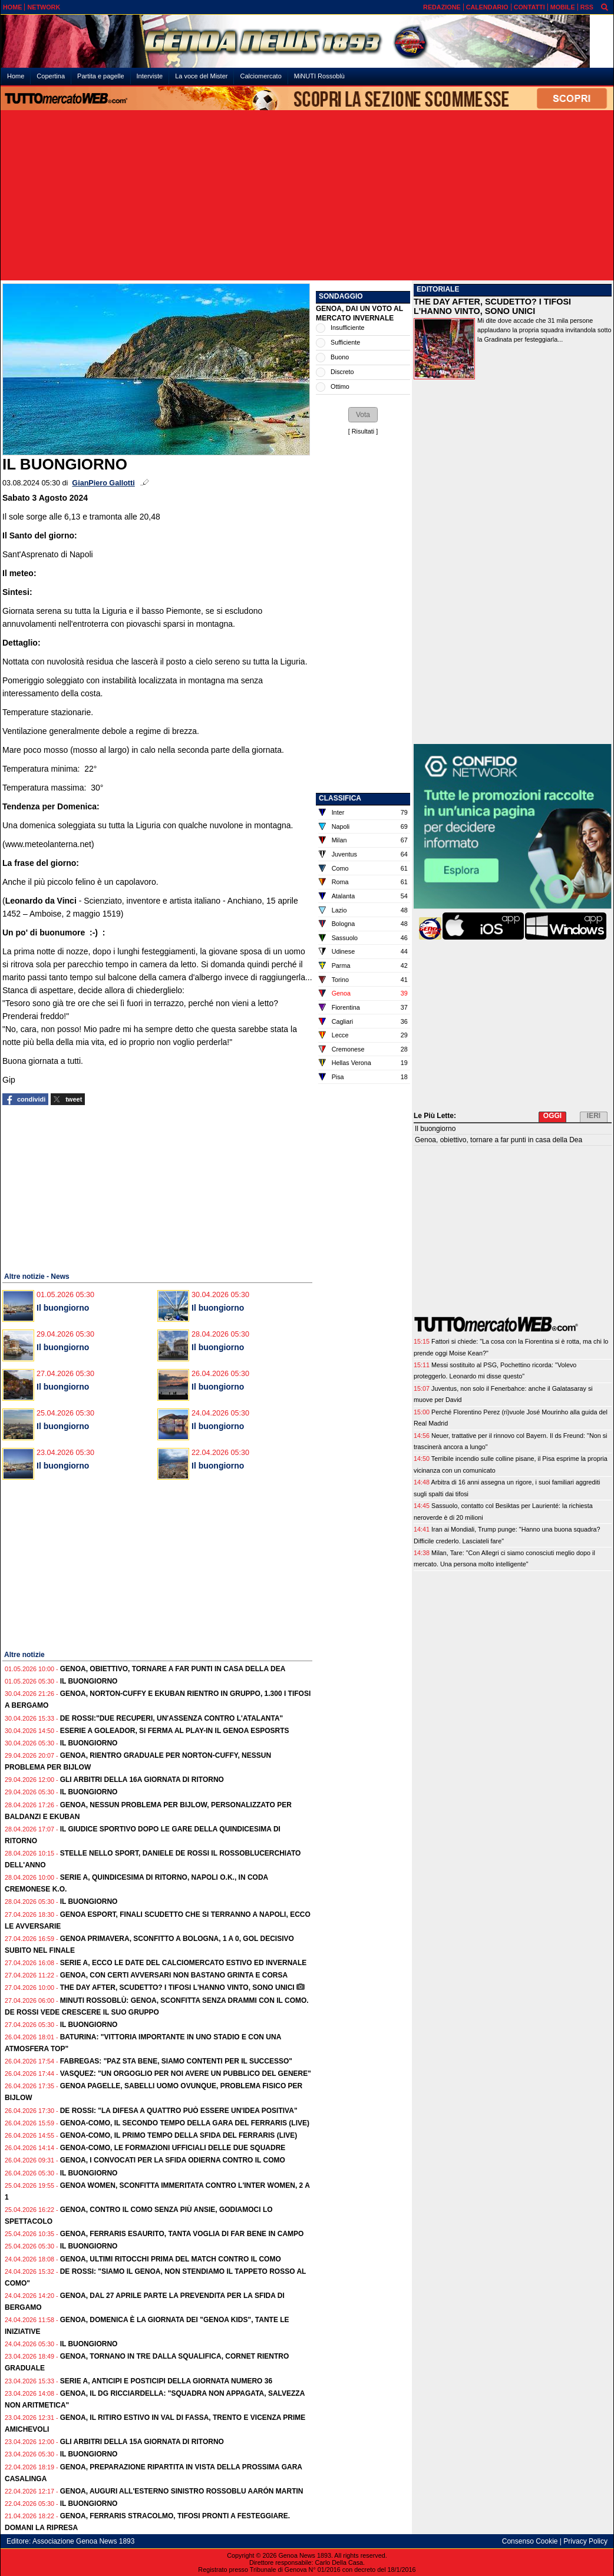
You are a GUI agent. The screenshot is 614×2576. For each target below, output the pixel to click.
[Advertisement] (307, 196)
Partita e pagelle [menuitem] (100, 76)
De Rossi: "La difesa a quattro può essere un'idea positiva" (179, 2111)
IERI (593, 1116)
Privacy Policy (585, 2541)
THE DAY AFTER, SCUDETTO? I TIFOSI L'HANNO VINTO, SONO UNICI (492, 306)
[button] (363, 414)
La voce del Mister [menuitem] (201, 76)
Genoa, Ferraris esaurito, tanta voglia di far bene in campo (182, 2234)
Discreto (342, 371)
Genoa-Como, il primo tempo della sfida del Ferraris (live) (179, 2135)
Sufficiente (345, 342)
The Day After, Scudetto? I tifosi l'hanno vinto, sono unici (177, 1987)
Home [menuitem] (15, 76)
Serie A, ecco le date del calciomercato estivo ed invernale (183, 1963)
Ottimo (340, 386)
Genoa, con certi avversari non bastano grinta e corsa (174, 1975)
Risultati (363, 431)
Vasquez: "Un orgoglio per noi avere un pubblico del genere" (185, 2073)
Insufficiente (347, 327)
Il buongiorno (63, 1307)
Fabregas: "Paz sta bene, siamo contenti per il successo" (176, 2061)
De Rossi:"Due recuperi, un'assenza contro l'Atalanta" (171, 1718)
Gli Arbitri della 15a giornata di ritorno (142, 2442)
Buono (340, 357)
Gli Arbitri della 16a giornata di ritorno (142, 1779)
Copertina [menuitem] (51, 76)
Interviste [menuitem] (150, 76)
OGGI (552, 1116)
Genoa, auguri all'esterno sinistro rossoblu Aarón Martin (181, 2491)
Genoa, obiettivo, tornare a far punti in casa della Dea (173, 1669)
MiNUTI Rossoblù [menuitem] (319, 76)
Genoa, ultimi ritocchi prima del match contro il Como (170, 2259)
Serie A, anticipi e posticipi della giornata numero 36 (166, 2381)
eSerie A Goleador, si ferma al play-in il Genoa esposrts (174, 1731)
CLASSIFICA (340, 798)
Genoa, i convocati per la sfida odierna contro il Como (172, 2160)
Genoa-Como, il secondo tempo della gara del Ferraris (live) (184, 2123)
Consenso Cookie (530, 2541)
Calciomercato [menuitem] (260, 76)
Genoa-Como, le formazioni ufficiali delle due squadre (173, 2148)
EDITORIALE (438, 289)
